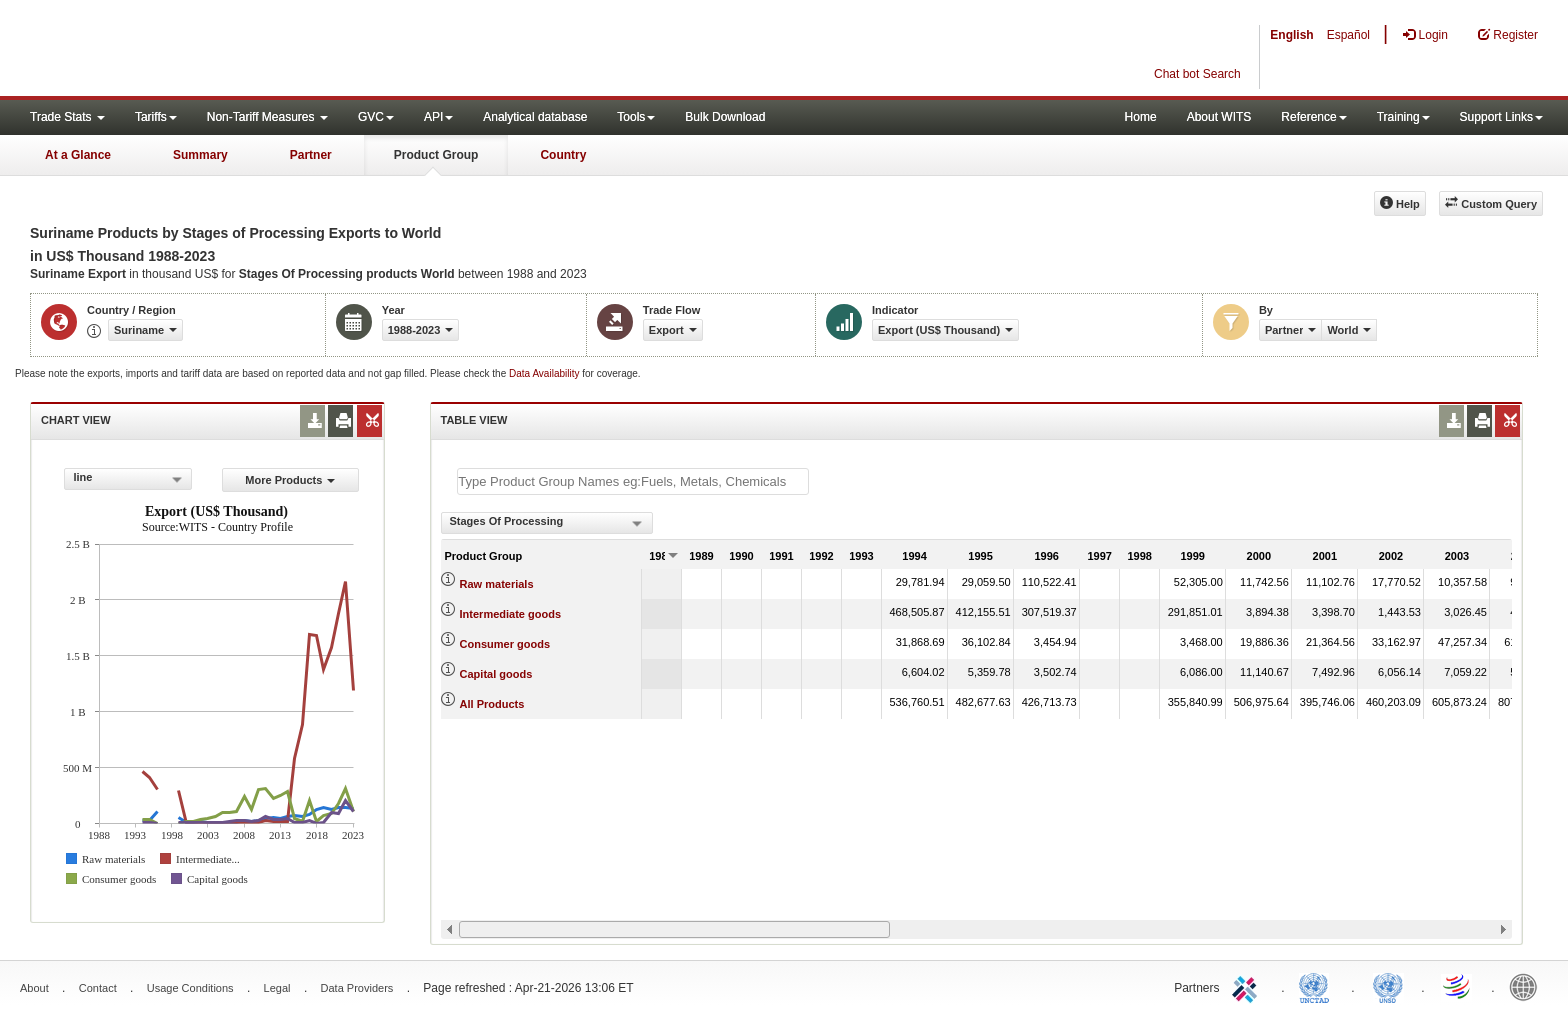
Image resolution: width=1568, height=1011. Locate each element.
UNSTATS (1388, 986)
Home (1141, 117)
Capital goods (496, 674)
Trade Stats (67, 117)
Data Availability (545, 373)
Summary (200, 155)
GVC (376, 117)
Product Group (436, 155)
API (438, 117)
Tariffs (156, 117)
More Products (290, 480)
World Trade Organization (1458, 986)
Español (1348, 35)
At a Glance (78, 155)
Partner (311, 155)
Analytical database (535, 117)
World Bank (1528, 986)
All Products (492, 704)
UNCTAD (1318, 986)
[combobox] (128, 479)
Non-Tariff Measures (267, 117)
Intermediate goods (510, 614)
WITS (200, 50)
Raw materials (497, 584)
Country (563, 155)
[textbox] (633, 481)
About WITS (1219, 117)
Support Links (1501, 117)
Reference (1313, 117)
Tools (636, 117)
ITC (1248, 986)
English (1291, 35)
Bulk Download (725, 117)
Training (1403, 117)
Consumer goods (505, 644)
